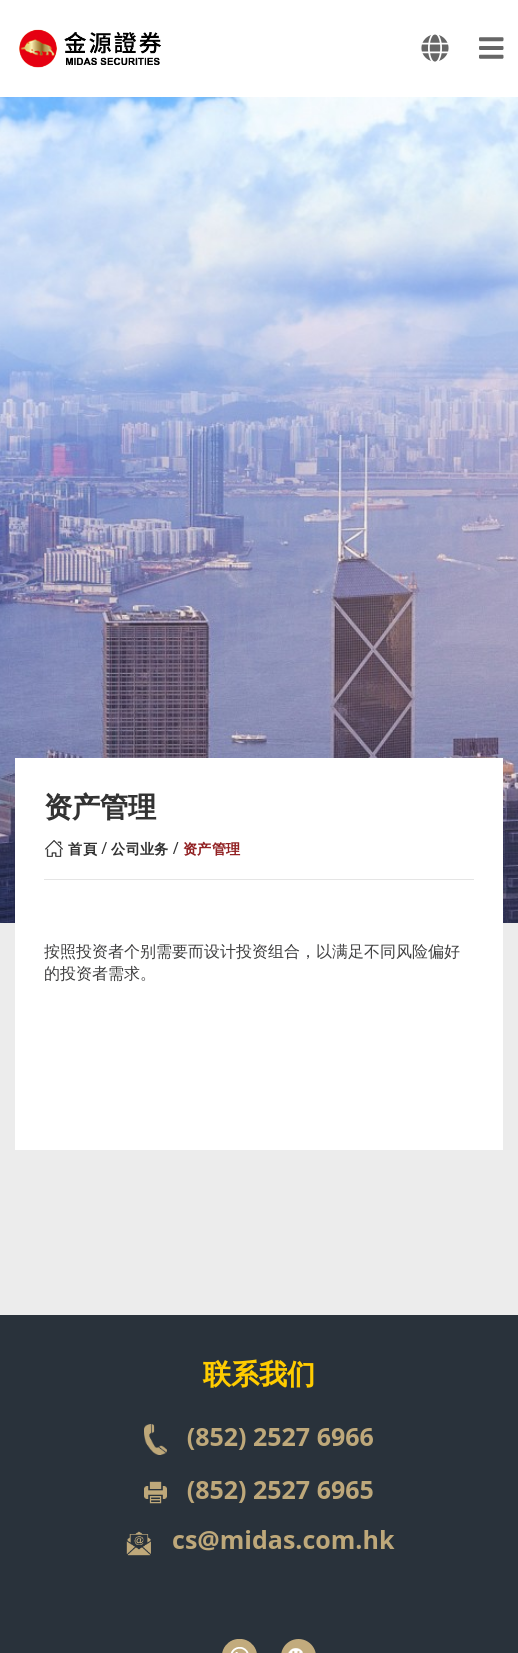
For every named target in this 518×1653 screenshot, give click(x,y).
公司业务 (140, 849)
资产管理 (212, 849)
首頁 (82, 849)
